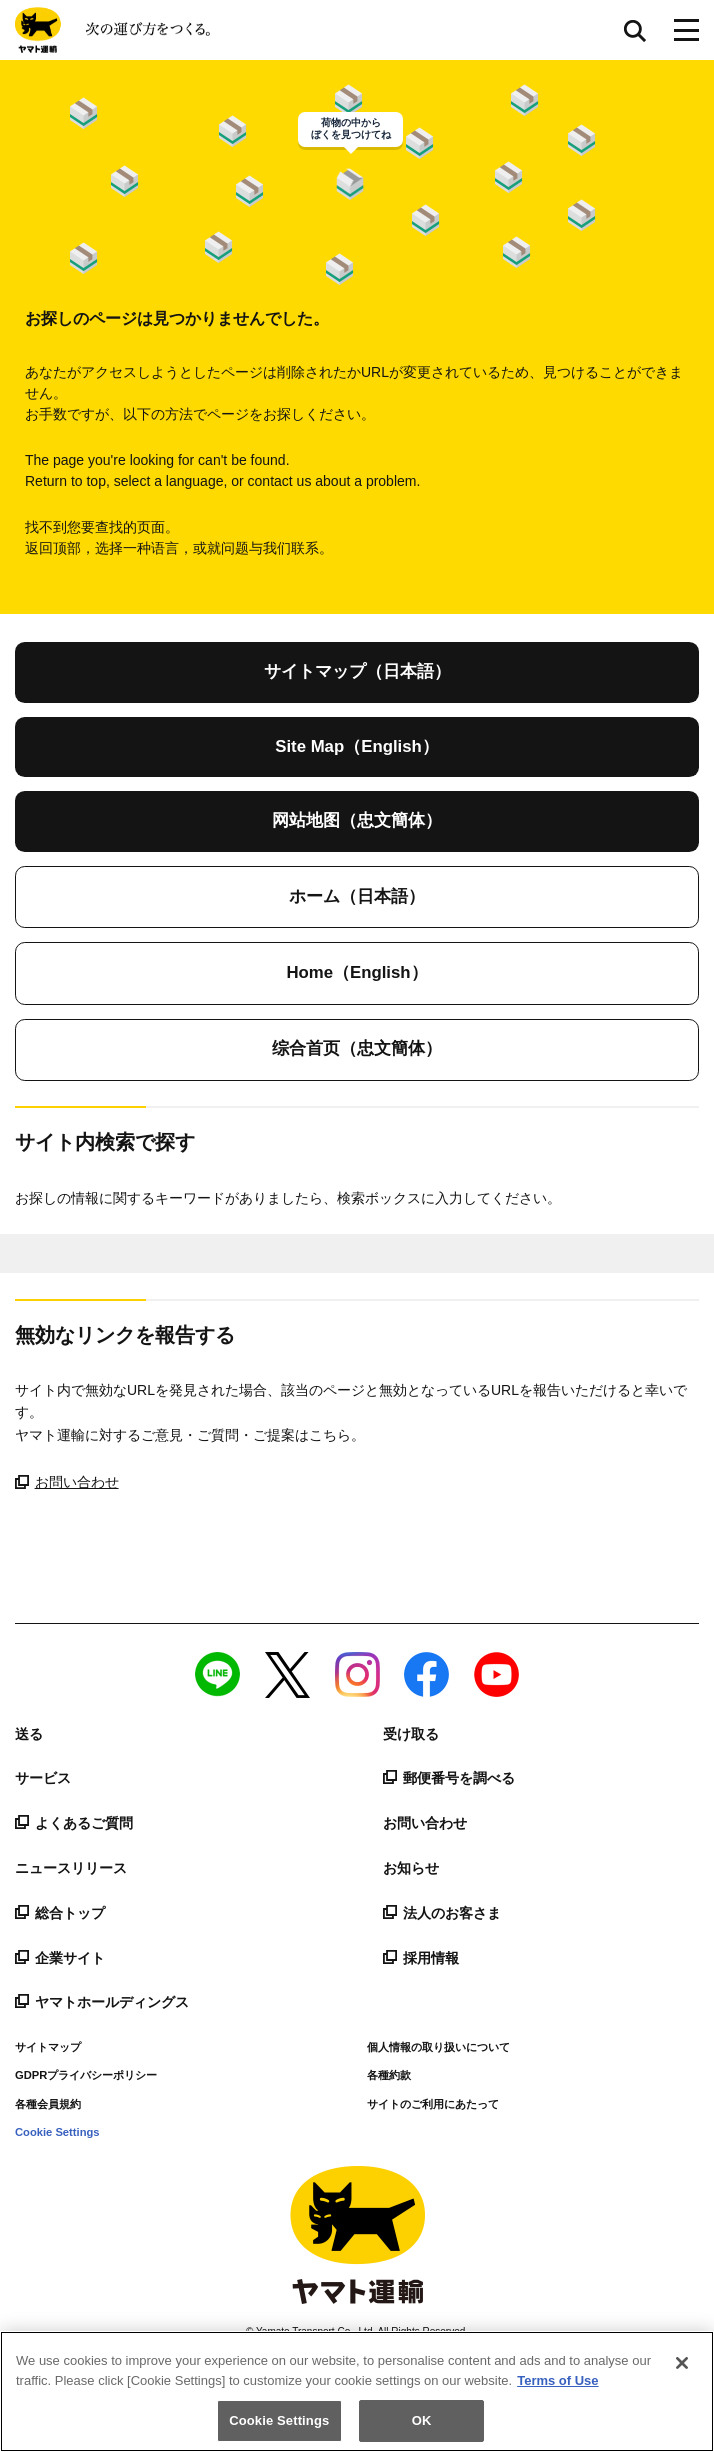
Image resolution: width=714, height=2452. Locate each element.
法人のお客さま (442, 1913)
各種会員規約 (48, 2104)
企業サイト (60, 1958)
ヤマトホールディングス (102, 2002)
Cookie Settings (57, 2132)
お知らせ (411, 1868)
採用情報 (421, 1958)
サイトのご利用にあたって (433, 2104)
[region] (357, 2391)
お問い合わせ (67, 1482)
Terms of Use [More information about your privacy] (557, 2380)
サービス (43, 1778)
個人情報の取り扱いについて (438, 2047)
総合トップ (60, 1913)
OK (422, 2420)
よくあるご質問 (74, 1823)
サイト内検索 (635, 30)
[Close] (682, 2363)
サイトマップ (48, 2047)
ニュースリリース (71, 1868)
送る (29, 1734)
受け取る (411, 1734)
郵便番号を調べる (449, 1778)
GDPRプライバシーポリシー (86, 2075)
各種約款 (389, 2075)
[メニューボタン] (686, 30)
